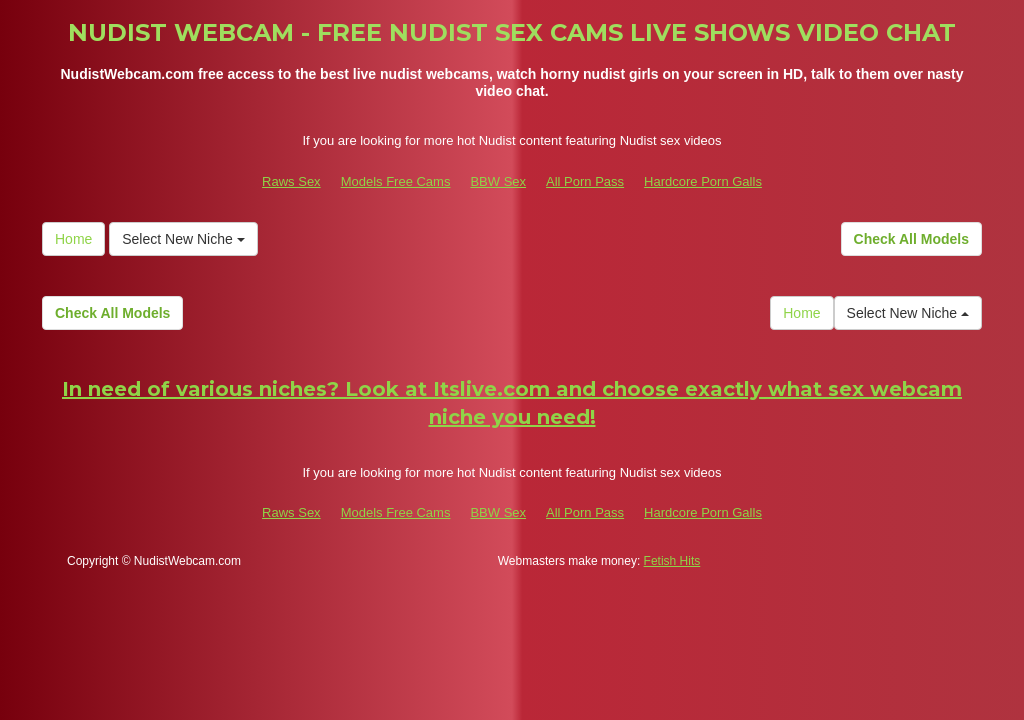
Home (73, 239)
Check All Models (911, 239)
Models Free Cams (396, 181)
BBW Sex (498, 181)
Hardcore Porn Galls (703, 181)
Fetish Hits (672, 561)
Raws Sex (291, 181)
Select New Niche (183, 239)
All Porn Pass (585, 181)
